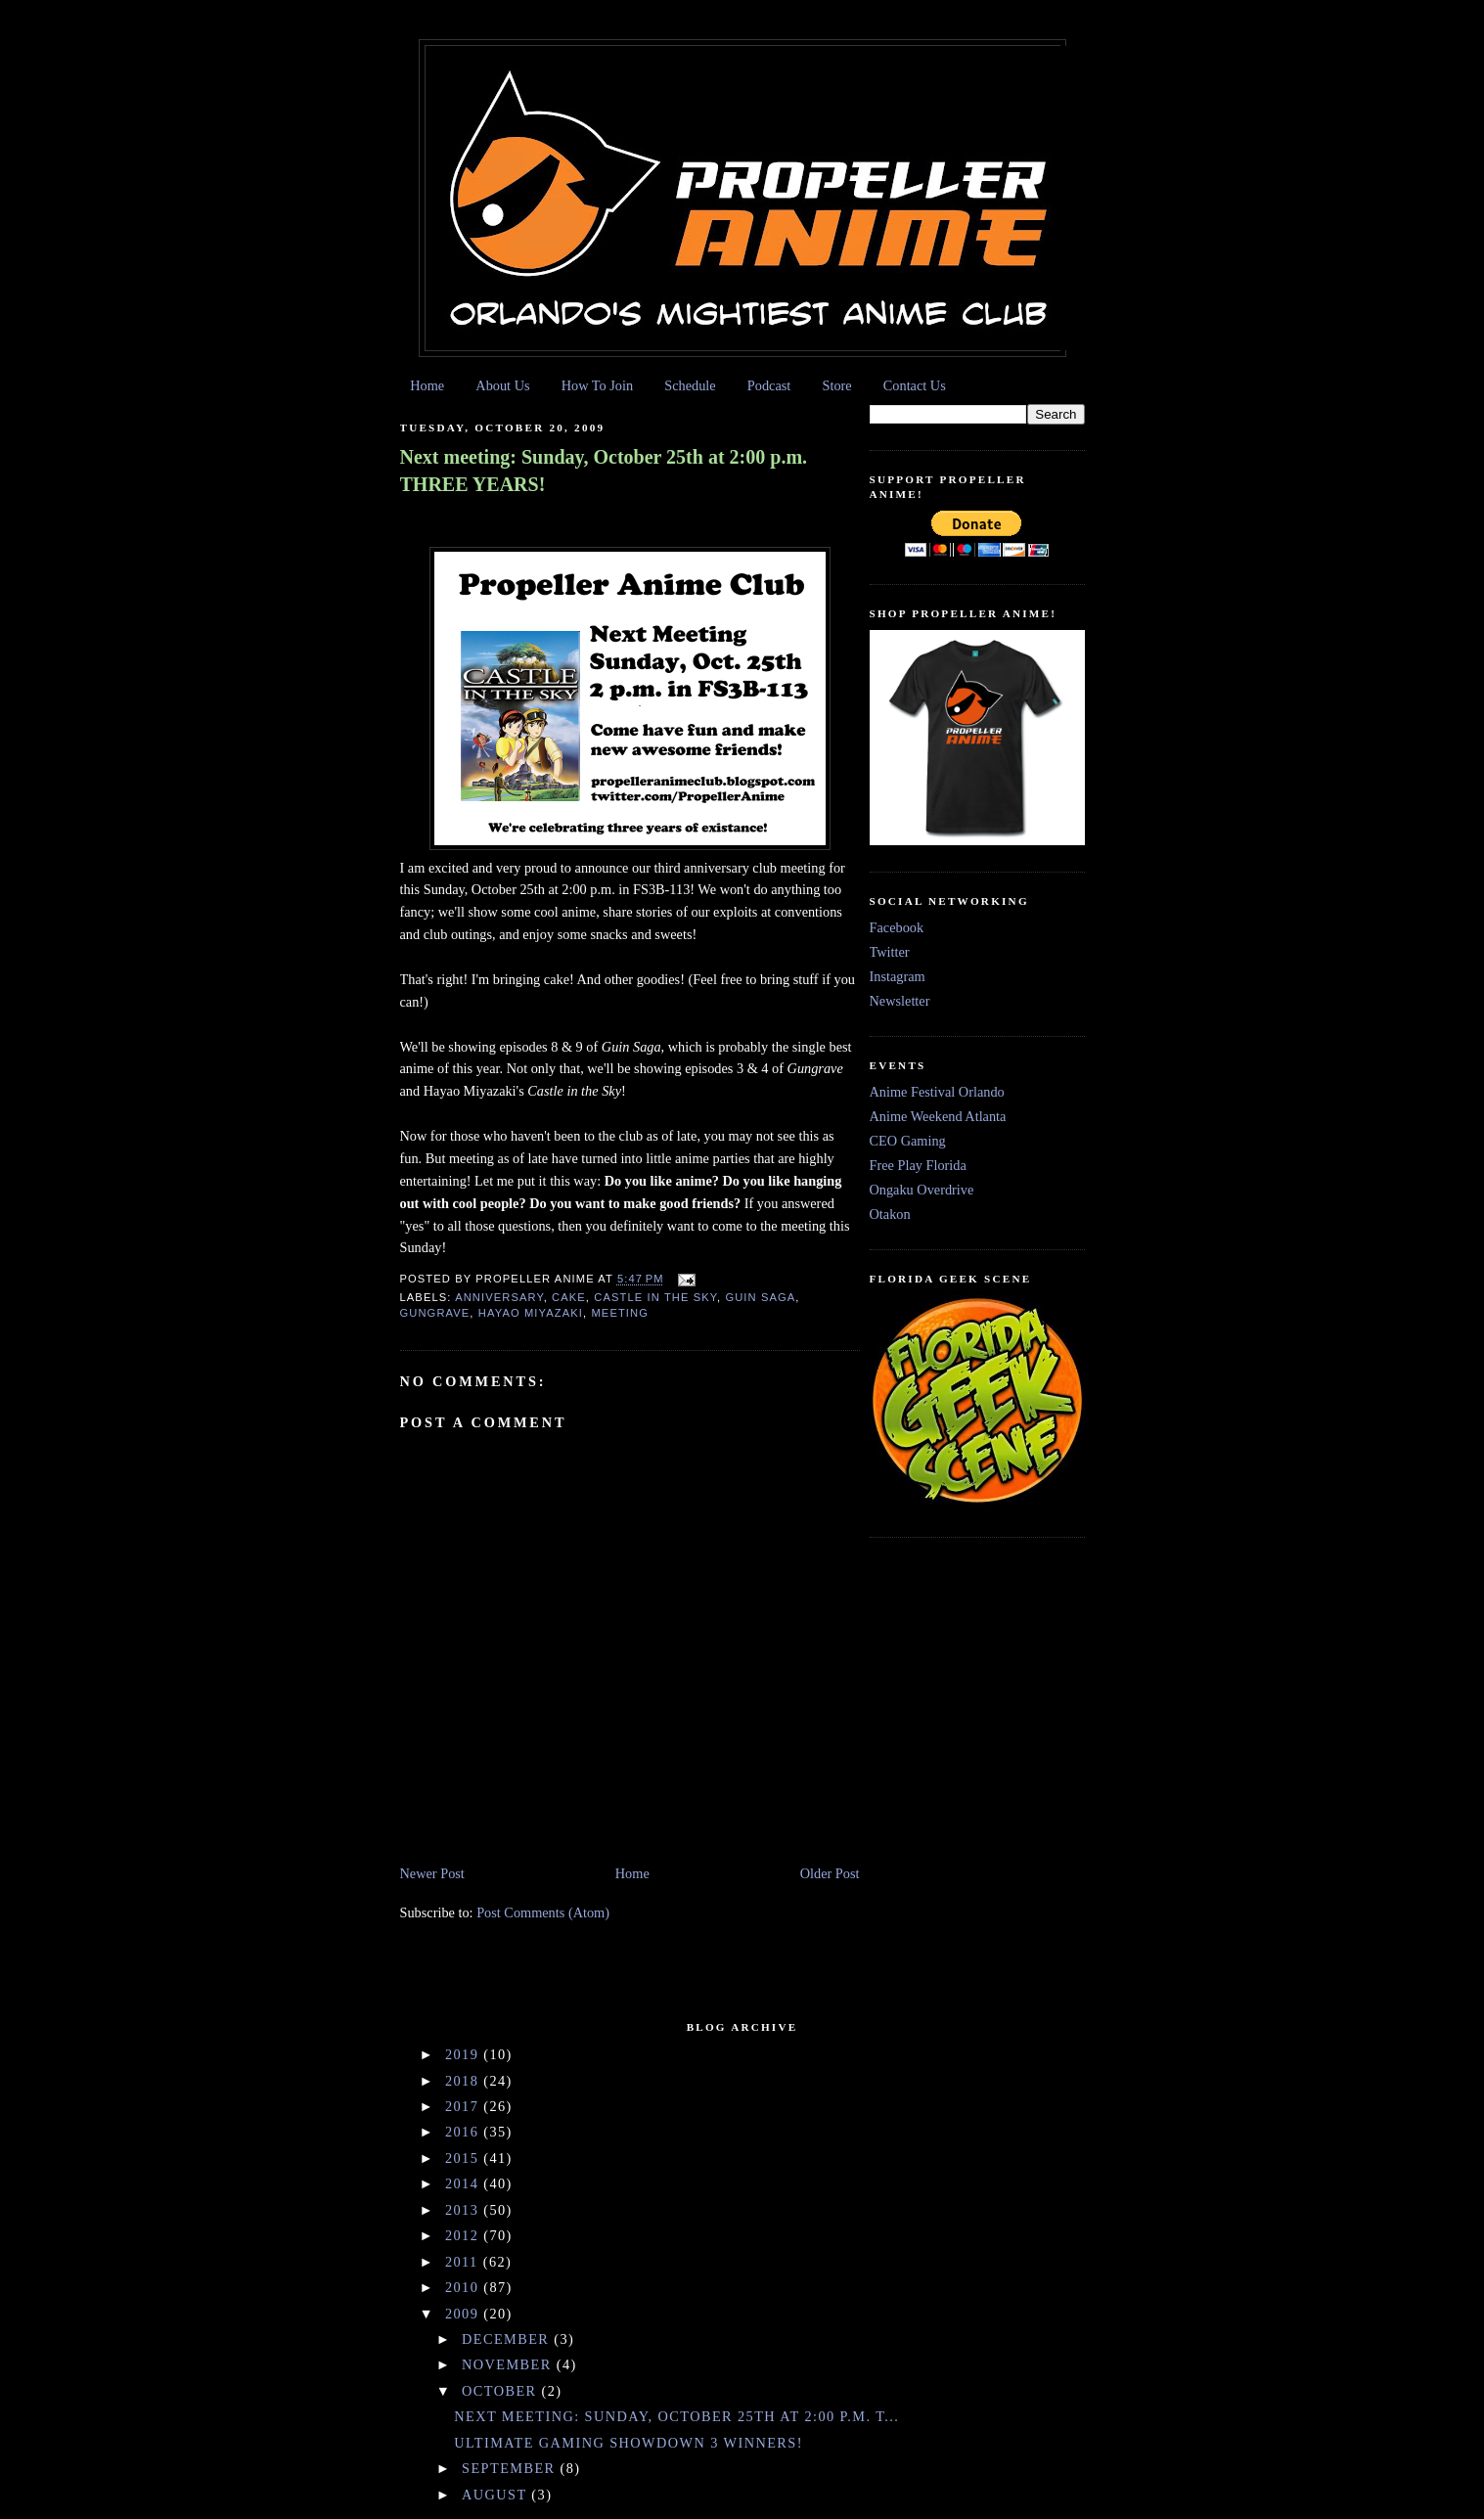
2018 (464, 2081)
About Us (502, 385)
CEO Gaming (908, 1140)
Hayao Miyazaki (530, 1313)
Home (427, 385)
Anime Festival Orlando (937, 1092)
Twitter (890, 952)
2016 (464, 2131)
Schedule (689, 385)
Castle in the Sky (655, 1297)
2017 (464, 2106)
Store (836, 385)
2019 (464, 2054)
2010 (464, 2287)
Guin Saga (760, 1297)
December (508, 2339)
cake (569, 1297)
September (511, 2468)
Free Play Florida (918, 1165)
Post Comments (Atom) (542, 1912)
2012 (464, 2235)
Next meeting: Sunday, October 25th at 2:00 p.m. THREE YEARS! (604, 470)
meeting (620, 1313)
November (509, 2364)
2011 (464, 2262)
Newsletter (900, 1001)
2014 (464, 2183)
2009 (464, 2313)
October (501, 2391)
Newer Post (432, 1873)
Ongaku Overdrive (922, 1189)
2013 (464, 2210)
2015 (464, 2158)
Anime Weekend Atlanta (938, 1116)
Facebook (897, 927)
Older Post (830, 1873)
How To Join (597, 385)
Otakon (890, 1214)
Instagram (897, 976)
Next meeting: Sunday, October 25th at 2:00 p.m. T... (676, 2416)
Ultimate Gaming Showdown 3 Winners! (628, 2443)
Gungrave (435, 1313)
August (496, 2494)
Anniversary (499, 1297)
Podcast (768, 385)
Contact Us (914, 385)
